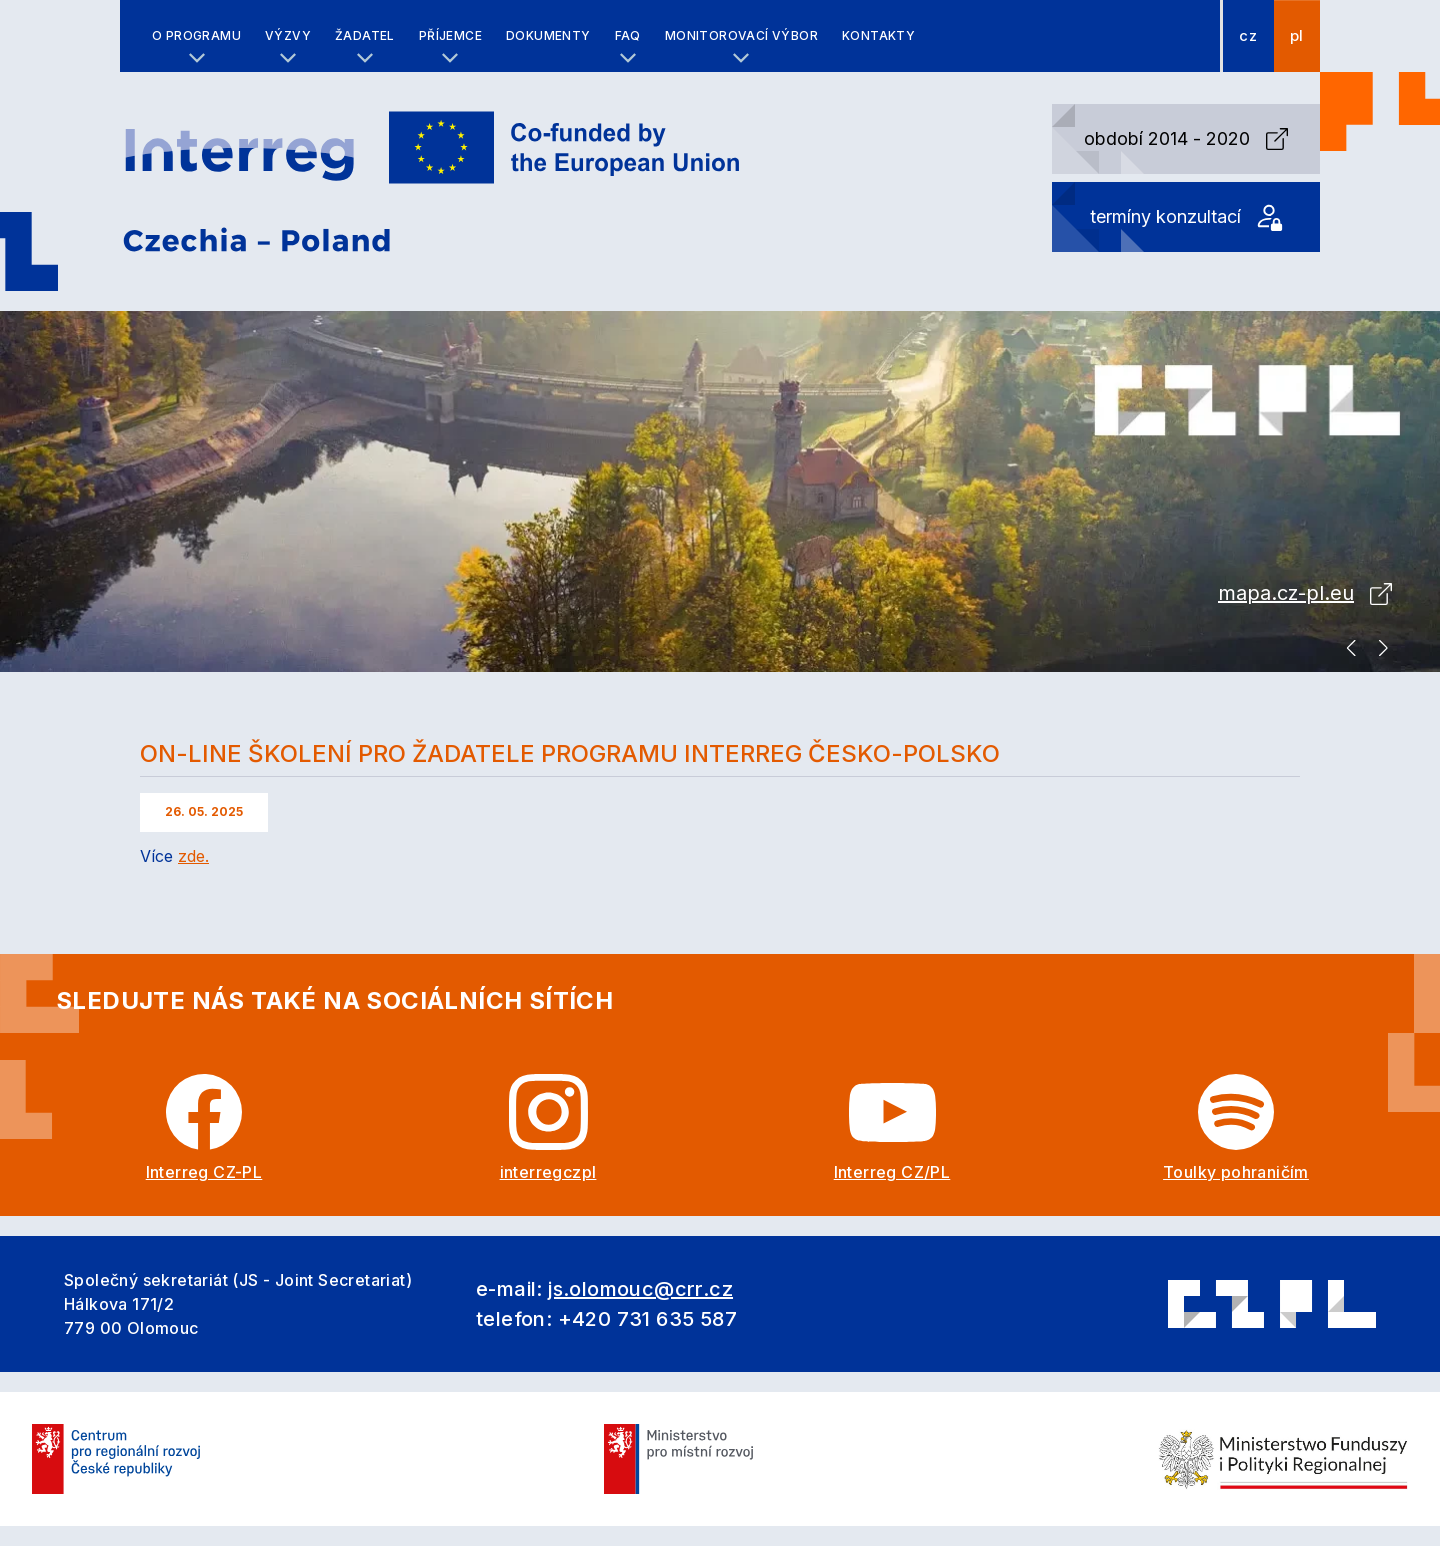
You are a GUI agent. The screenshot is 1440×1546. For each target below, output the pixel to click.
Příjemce (450, 35)
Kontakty (878, 35)
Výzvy (288, 35)
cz (1248, 36)
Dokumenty (548, 35)
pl (1297, 36)
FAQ (628, 35)
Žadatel (365, 35)
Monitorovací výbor (741, 35)
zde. (193, 856)
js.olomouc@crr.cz (640, 1289)
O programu (196, 35)
